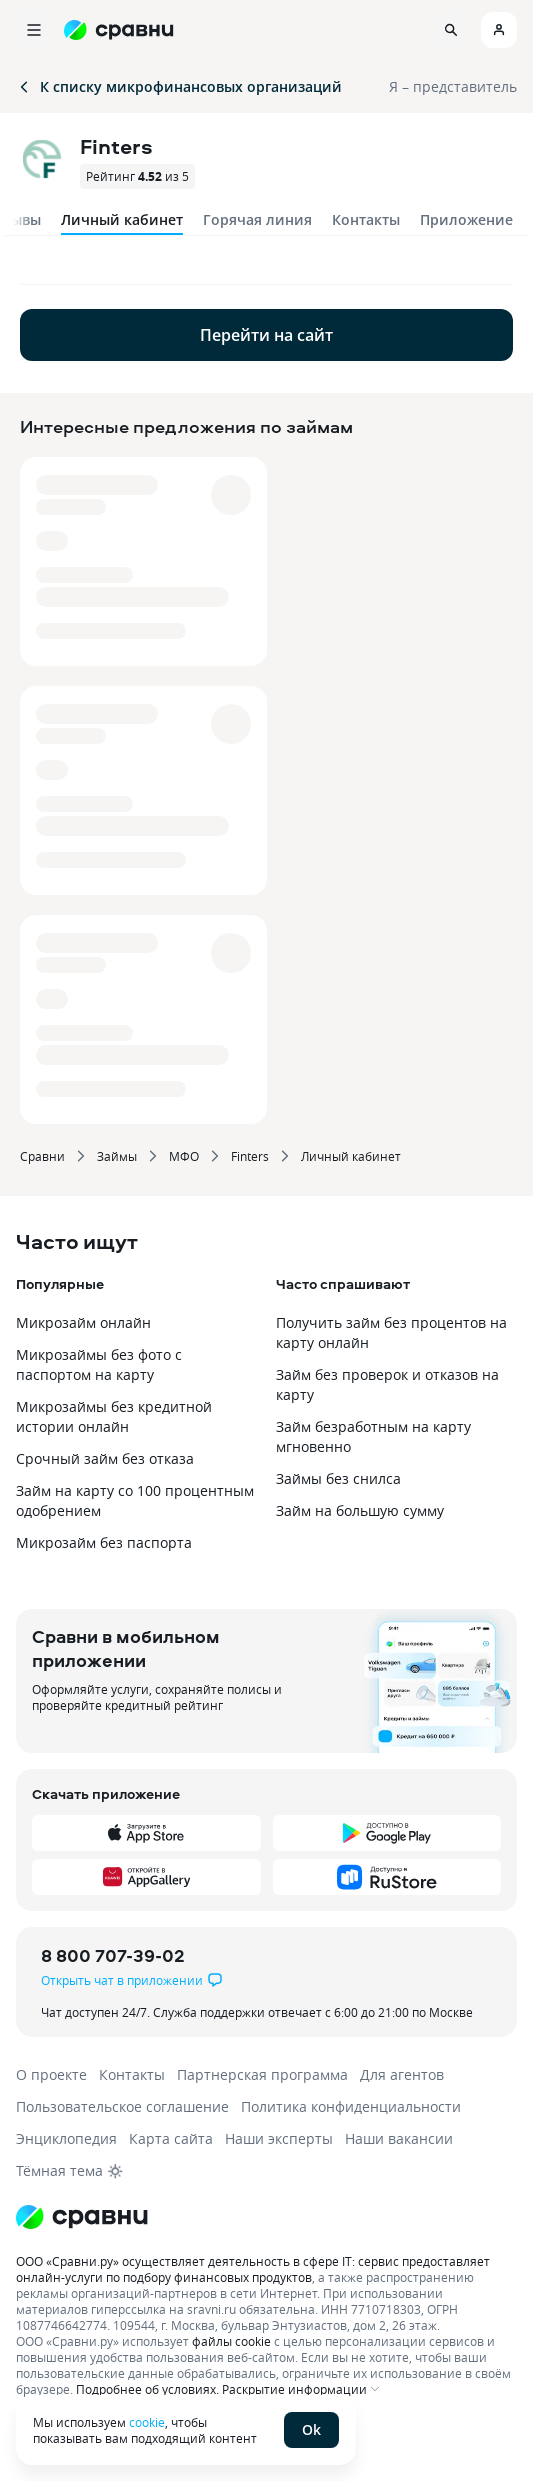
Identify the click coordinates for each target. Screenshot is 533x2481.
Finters (250, 1156)
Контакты (366, 219)
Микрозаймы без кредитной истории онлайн (114, 1416)
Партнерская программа (262, 2074)
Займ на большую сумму (360, 1510)
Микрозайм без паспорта (104, 1542)
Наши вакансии (399, 2138)
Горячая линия (257, 219)
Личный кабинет (351, 1156)
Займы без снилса (338, 1478)
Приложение (466, 219)
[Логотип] (266, 2217)
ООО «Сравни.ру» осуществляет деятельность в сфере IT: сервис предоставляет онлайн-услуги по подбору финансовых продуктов (253, 2269)
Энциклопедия (66, 2138)
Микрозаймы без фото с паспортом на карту (99, 1364)
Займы (117, 1156)
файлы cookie (231, 2341)
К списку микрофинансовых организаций (179, 86)
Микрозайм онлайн (83, 1322)
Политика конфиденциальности (351, 2106)
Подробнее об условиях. (147, 2389)
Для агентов (402, 2074)
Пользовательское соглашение (122, 2106)
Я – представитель (453, 86)
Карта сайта (171, 2138)
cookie (147, 2422)
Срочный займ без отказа (105, 1458)
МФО (184, 1156)
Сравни (42, 1156)
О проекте (51, 2074)
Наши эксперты (279, 2138)
